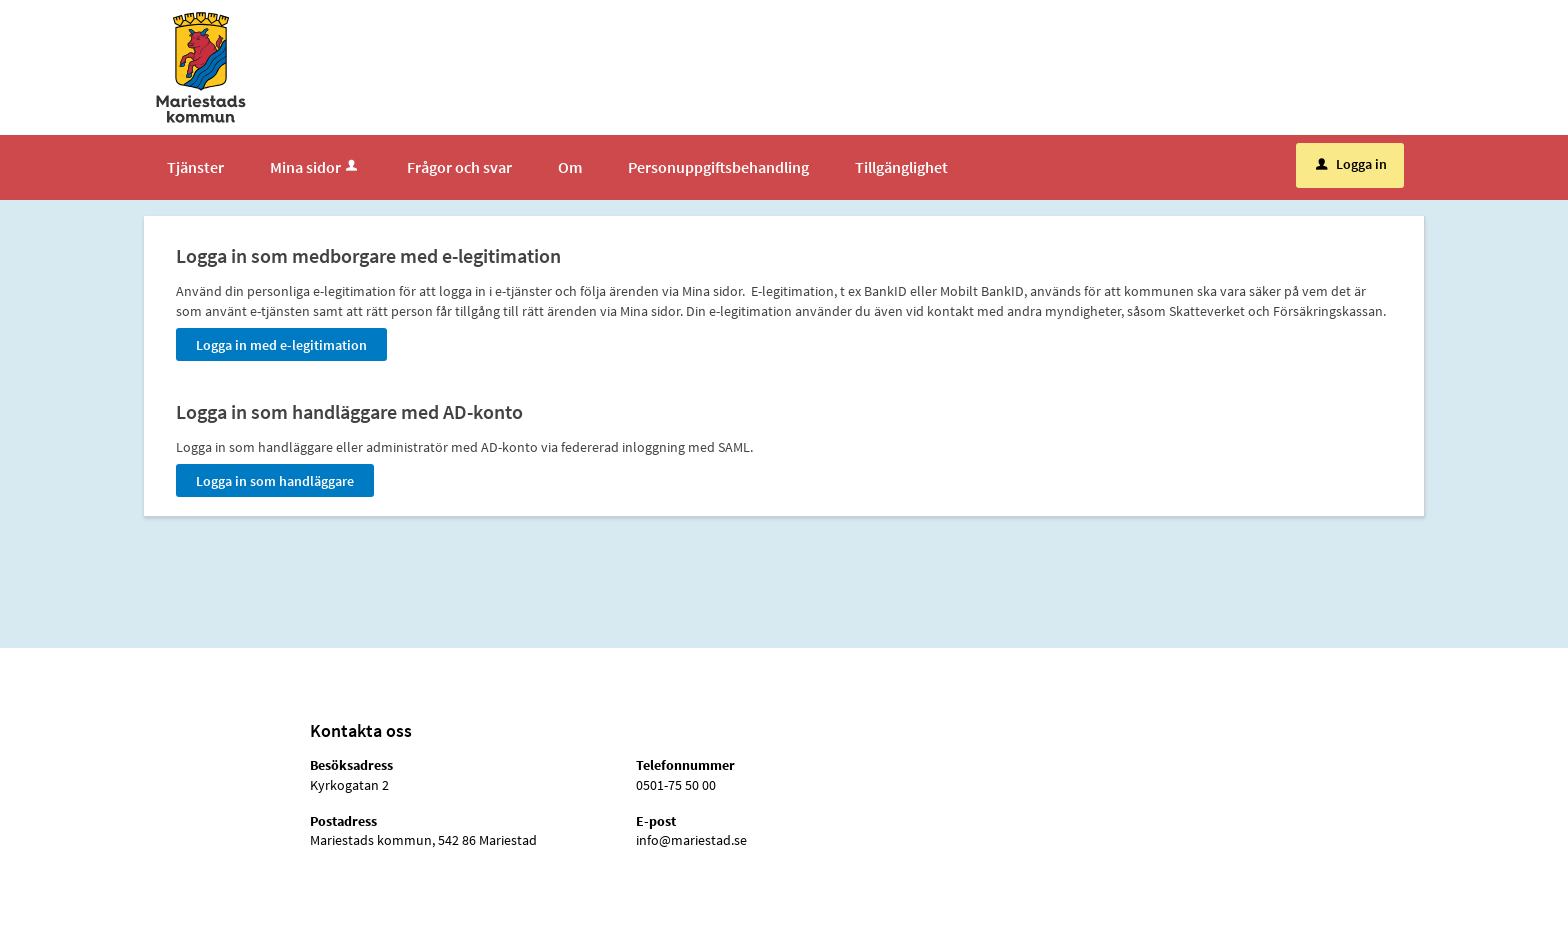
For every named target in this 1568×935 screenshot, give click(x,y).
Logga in (1351, 164)
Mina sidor (315, 167)
